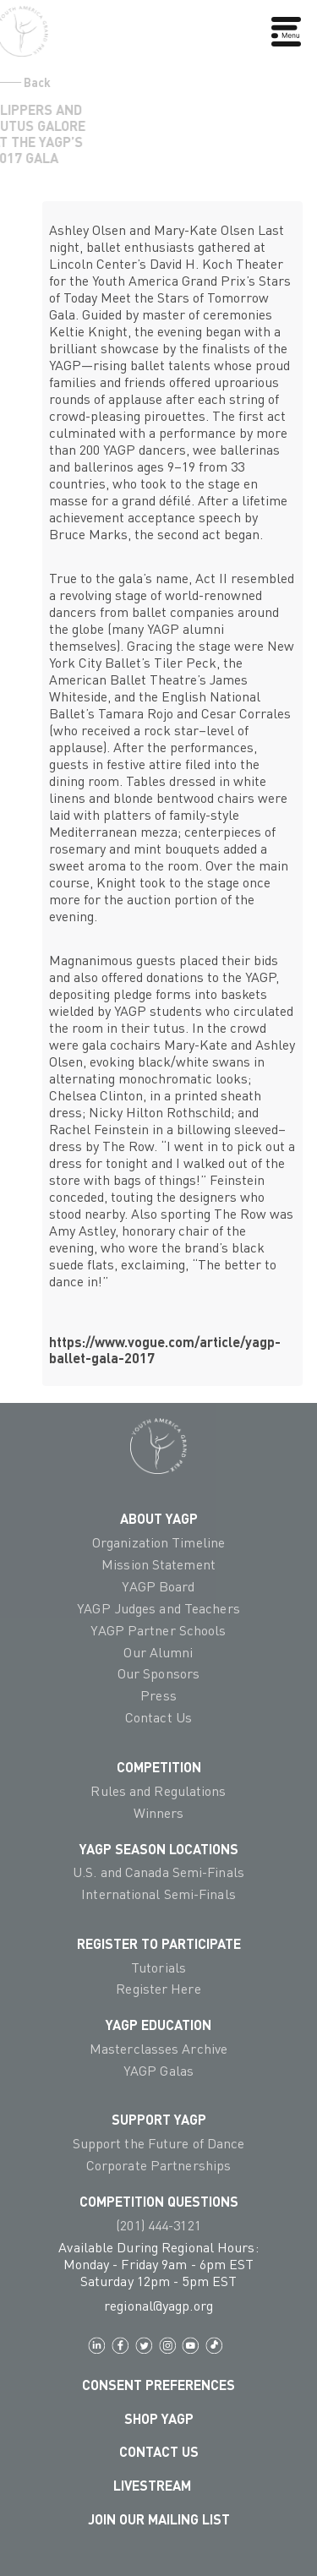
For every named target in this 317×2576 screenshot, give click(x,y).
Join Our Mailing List (159, 2519)
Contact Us (158, 1717)
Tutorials (158, 1967)
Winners (159, 1812)
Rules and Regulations (158, 1790)
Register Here (158, 1988)
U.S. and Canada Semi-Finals (158, 1872)
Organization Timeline (158, 1542)
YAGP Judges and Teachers (158, 1608)
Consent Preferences (158, 2385)
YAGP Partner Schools (158, 1630)
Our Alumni (158, 1652)
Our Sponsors (158, 1673)
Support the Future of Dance (159, 2143)
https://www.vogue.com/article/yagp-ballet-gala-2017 (165, 1350)
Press (158, 1695)
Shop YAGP (159, 2418)
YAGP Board (158, 1586)
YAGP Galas (158, 2070)
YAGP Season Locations (158, 1849)
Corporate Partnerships (158, 2165)
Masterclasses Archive (158, 2048)
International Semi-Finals (158, 1894)
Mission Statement (158, 1564)
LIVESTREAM (159, 2485)
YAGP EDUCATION (158, 2025)
